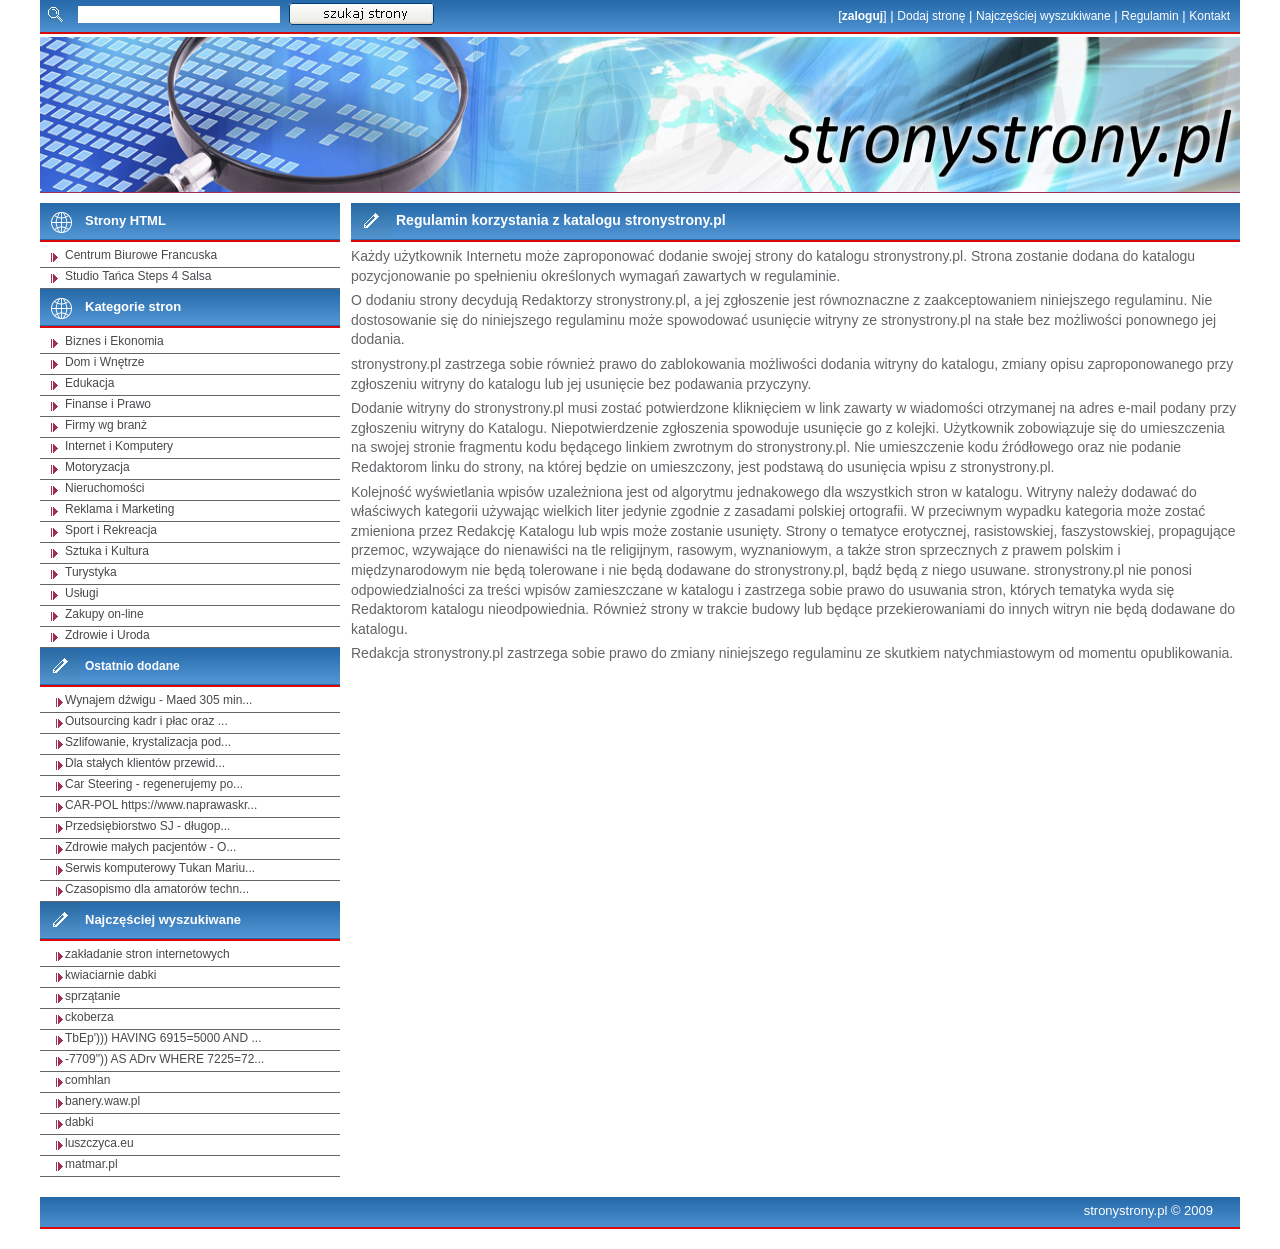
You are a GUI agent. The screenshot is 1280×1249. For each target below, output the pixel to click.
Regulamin (1149, 16)
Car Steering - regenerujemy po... (154, 784)
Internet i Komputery (119, 446)
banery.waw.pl (102, 1101)
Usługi (81, 593)
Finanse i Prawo (108, 404)
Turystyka (91, 572)
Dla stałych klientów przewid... (145, 763)
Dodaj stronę (931, 16)
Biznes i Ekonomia (114, 341)
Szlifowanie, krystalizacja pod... (148, 742)
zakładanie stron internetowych (147, 954)
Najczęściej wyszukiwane (1043, 16)
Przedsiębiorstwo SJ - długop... (147, 826)
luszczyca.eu (99, 1143)
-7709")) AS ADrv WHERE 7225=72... (164, 1059)
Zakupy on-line (104, 614)
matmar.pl (91, 1164)
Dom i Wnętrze (104, 362)
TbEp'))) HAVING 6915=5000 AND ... (163, 1038)
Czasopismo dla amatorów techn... (157, 889)
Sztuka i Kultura (107, 551)
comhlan (87, 1080)
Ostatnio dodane (132, 666)
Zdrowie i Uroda (107, 635)
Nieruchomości (104, 488)
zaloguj (862, 16)
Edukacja (89, 383)
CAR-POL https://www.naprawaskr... (161, 805)
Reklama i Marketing (119, 509)
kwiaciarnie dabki (110, 975)
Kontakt (1209, 16)
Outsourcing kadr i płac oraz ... (146, 721)
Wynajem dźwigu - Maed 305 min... (158, 700)
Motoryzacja (97, 467)
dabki (79, 1122)
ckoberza (89, 1017)
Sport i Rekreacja (111, 530)
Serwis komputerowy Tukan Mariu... (160, 868)
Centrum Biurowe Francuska (141, 255)
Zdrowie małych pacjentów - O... (150, 847)
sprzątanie (92, 996)
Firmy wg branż (106, 425)
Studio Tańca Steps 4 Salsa (138, 276)
